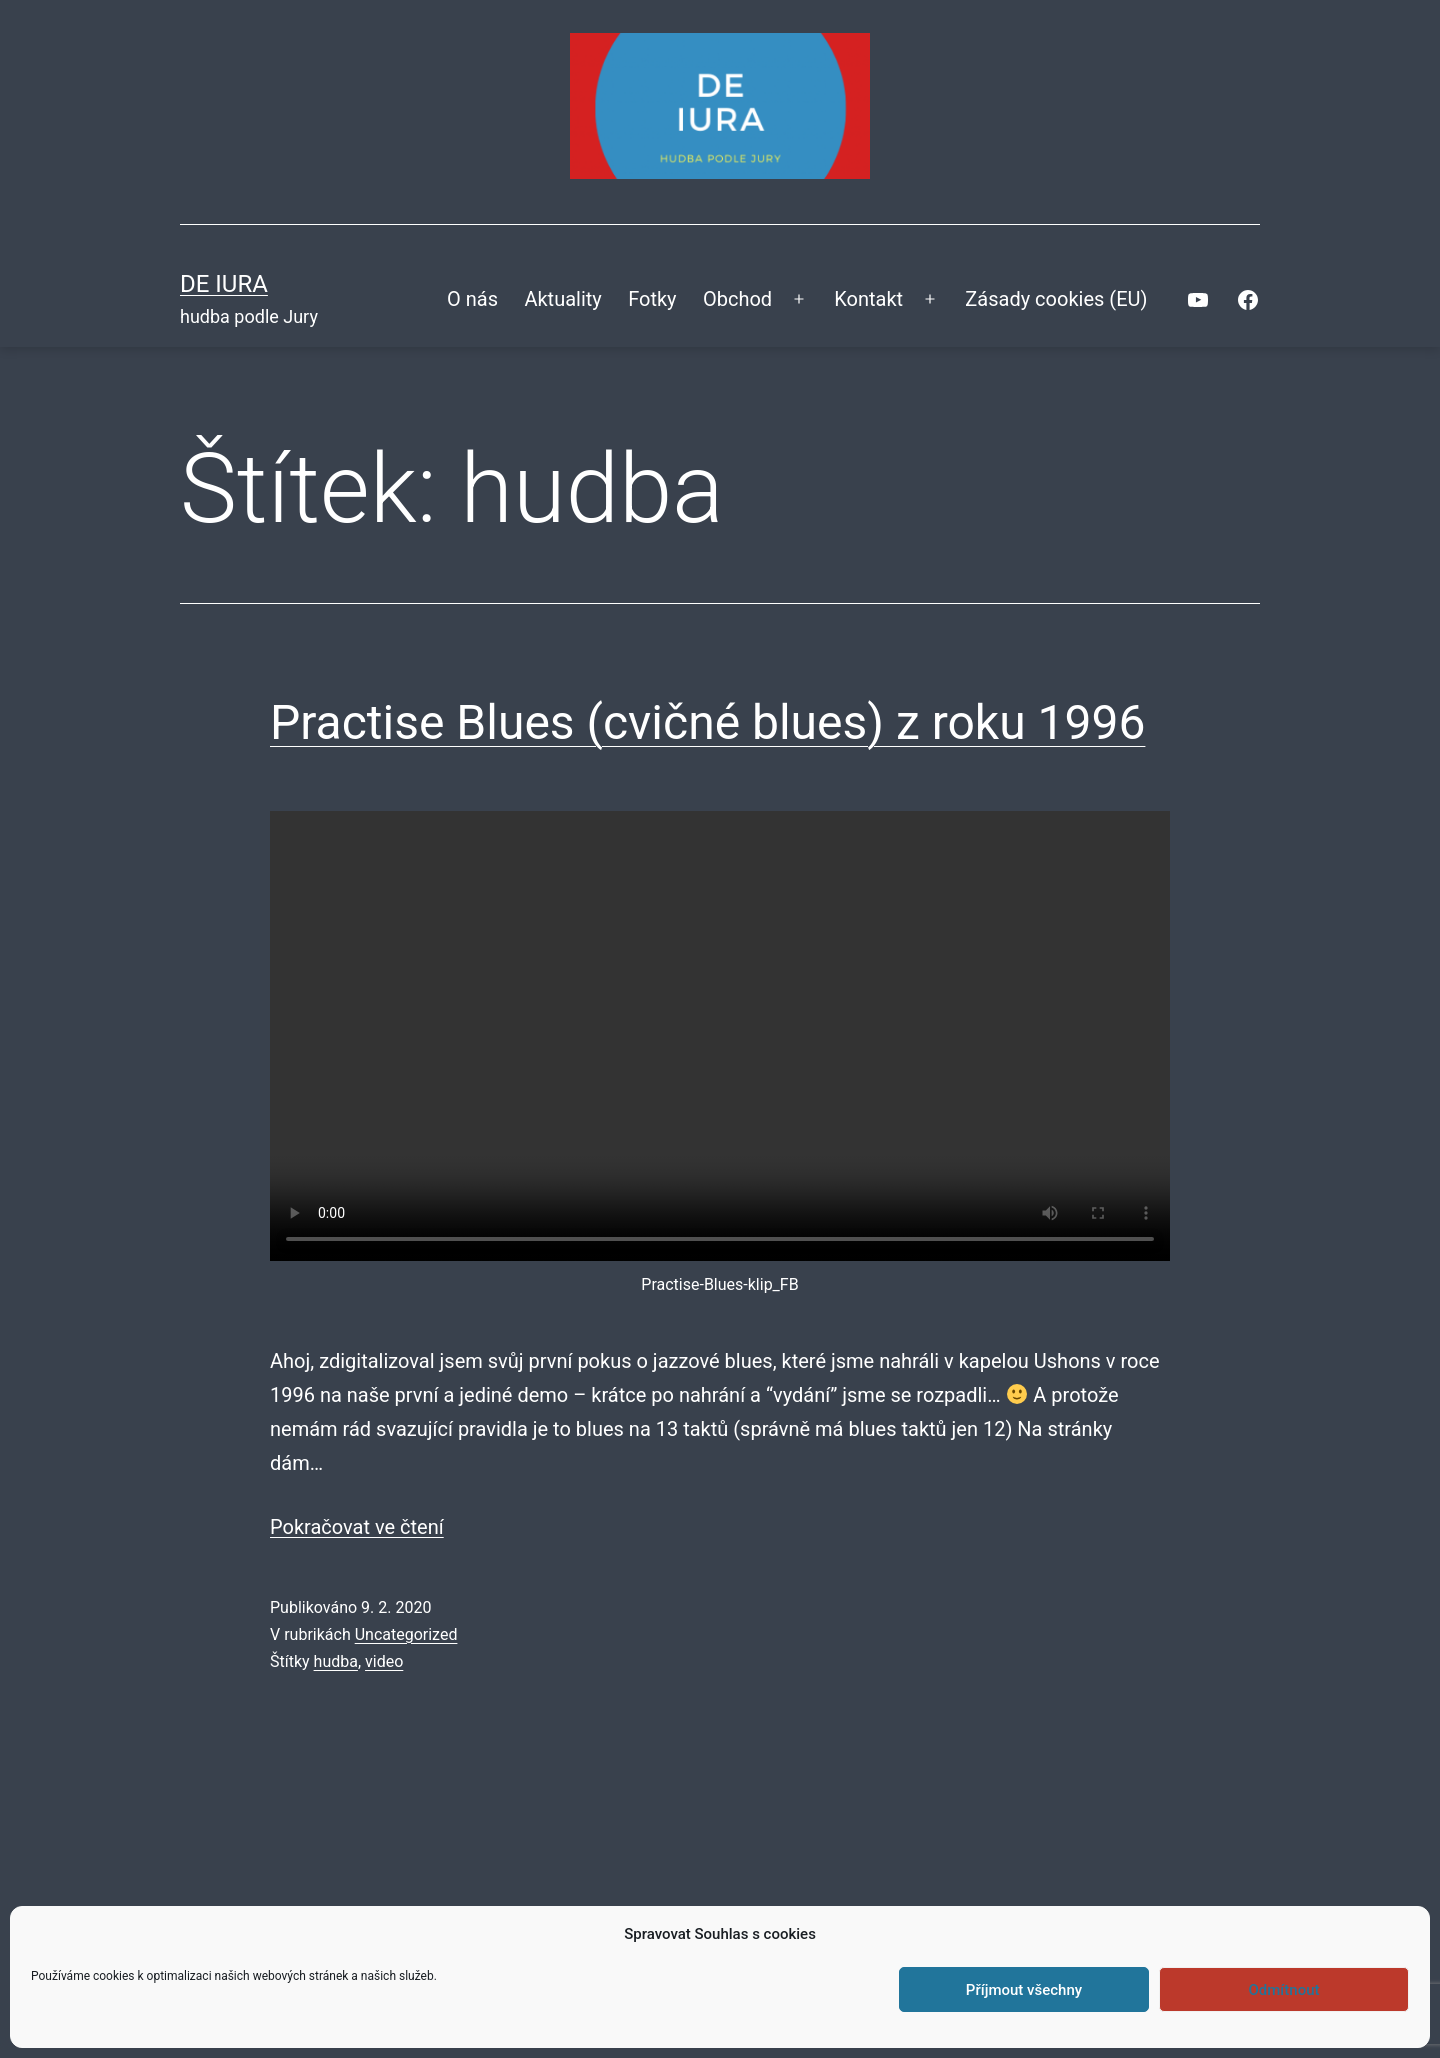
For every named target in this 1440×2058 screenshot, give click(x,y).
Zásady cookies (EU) (1056, 299)
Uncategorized (406, 1634)
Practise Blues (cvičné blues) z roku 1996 (707, 722)
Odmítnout (1284, 1990)
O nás (472, 299)
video (384, 1661)
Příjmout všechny (1024, 1990)
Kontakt (868, 299)
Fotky (652, 299)
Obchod (737, 299)
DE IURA (224, 284)
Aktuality (562, 299)
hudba (336, 1661)
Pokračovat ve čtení (357, 1527)
